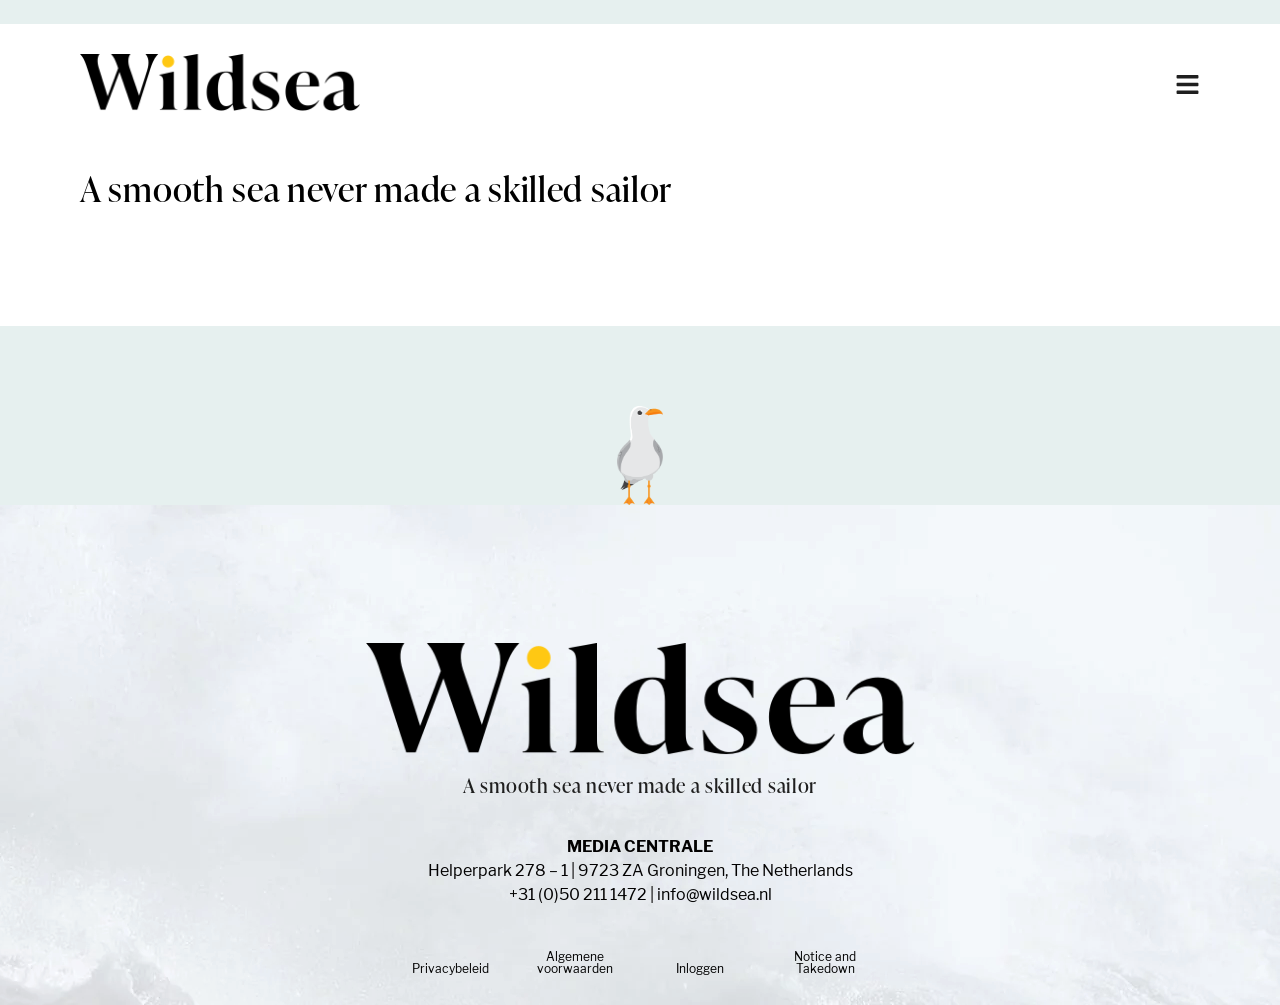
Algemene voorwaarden (575, 962)
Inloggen (700, 968)
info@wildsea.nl (714, 894)
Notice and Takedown (825, 962)
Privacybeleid (450, 968)
